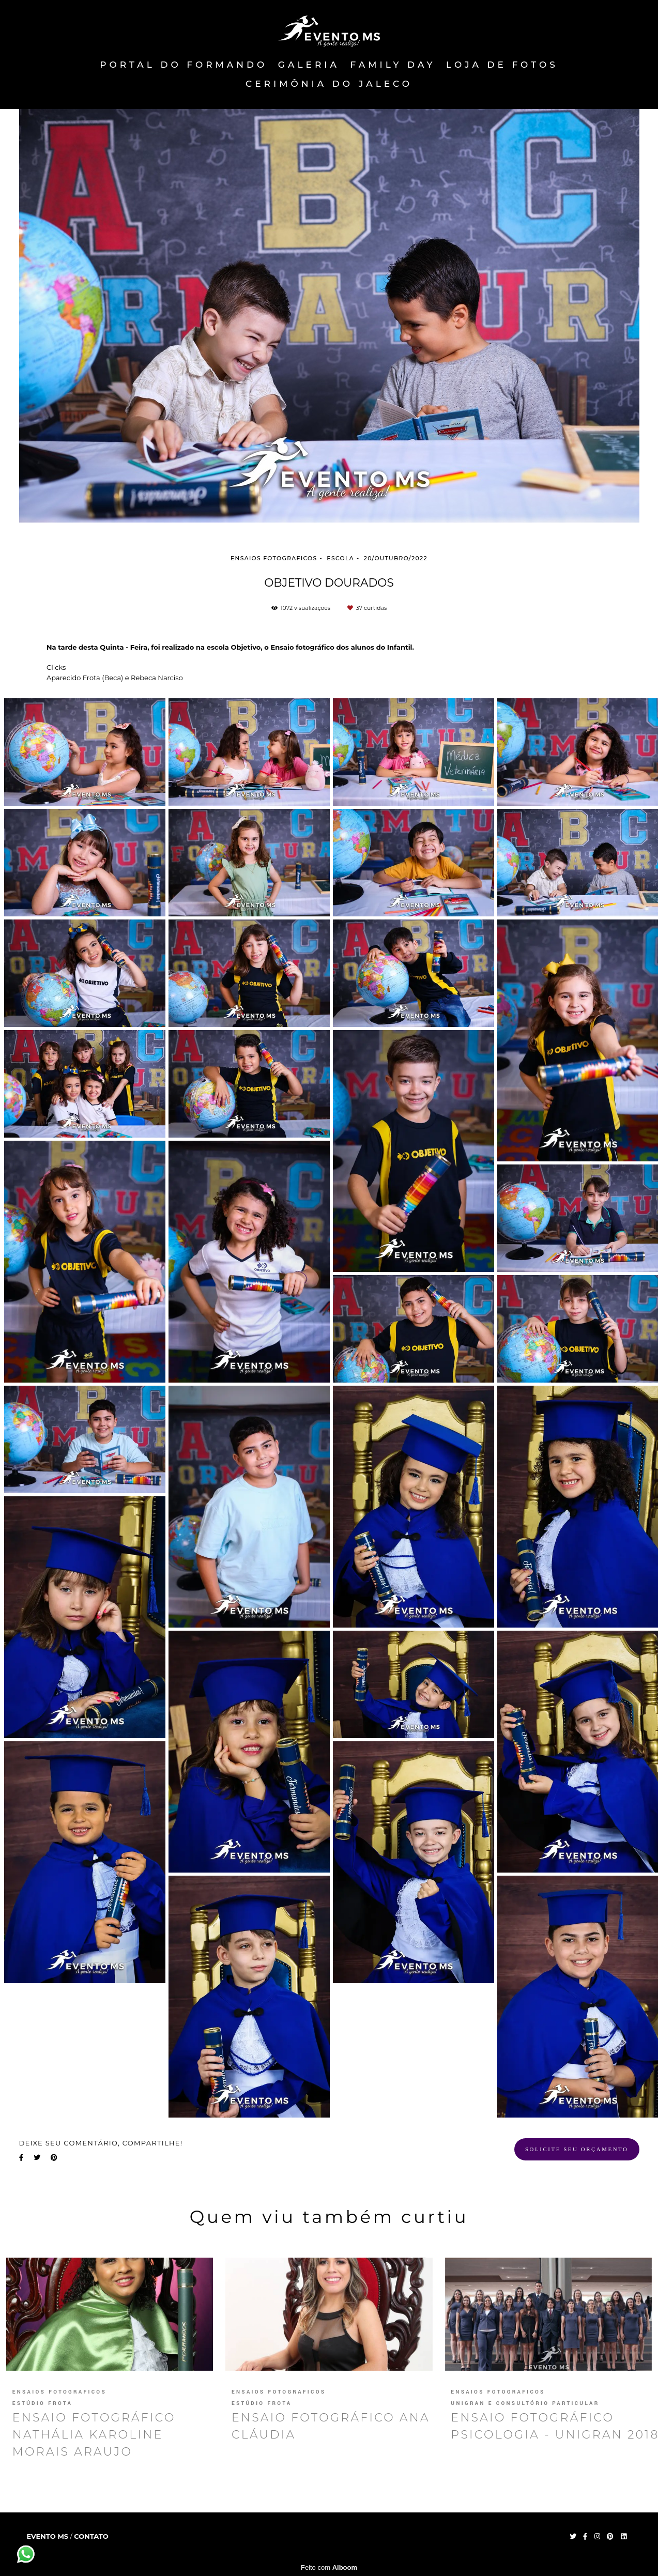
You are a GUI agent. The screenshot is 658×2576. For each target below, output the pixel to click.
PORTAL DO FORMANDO (183, 64)
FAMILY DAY (392, 64)
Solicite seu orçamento (577, 2149)
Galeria (309, 64)
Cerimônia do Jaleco (329, 84)
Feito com (329, 2567)
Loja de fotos (502, 64)
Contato (91, 2536)
